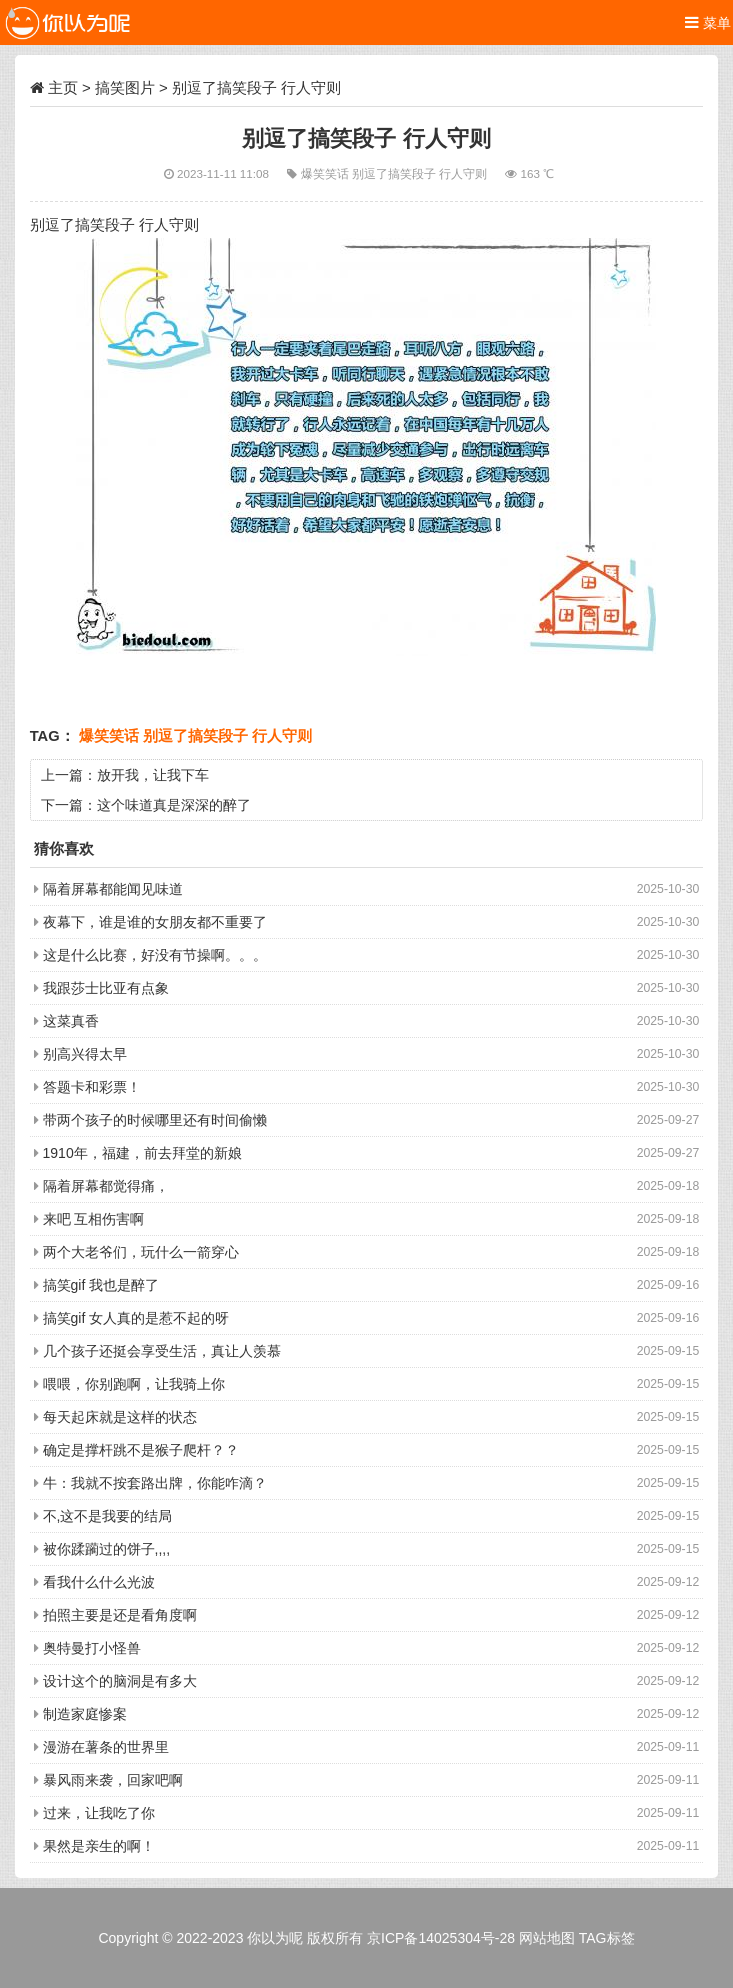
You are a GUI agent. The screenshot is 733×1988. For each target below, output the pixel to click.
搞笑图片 (125, 87)
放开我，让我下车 (153, 775)
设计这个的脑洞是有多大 (120, 1681)
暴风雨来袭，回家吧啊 (113, 1780)
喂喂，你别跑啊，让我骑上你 (134, 1384)
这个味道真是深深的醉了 (174, 805)
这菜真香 (71, 1021)
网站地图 (547, 1938)
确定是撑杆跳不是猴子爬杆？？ (141, 1450)
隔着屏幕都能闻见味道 (113, 889)
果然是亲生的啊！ (99, 1846)
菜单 (708, 22)
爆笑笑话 (326, 173)
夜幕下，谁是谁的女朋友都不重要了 (155, 922)
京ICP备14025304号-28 (441, 1938)
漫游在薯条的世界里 (106, 1747)
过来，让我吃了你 (99, 1813)
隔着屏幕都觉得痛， (106, 1186)
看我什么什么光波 (99, 1582)
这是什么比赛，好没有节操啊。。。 (155, 955)
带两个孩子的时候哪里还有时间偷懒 (155, 1120)
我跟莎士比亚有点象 (106, 988)
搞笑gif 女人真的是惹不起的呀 (136, 1318)
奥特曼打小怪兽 (92, 1648)
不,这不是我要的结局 (108, 1516)
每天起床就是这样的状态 (120, 1417)
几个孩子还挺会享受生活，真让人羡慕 (162, 1351)
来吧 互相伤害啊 (94, 1219)
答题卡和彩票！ (92, 1087)
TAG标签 (607, 1938)
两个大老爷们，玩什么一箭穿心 (141, 1252)
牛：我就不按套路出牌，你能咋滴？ (155, 1483)
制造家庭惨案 (85, 1714)
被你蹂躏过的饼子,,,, (107, 1549)
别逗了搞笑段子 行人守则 (421, 173)
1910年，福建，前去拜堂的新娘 (142, 1153)
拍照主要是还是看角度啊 (120, 1615)
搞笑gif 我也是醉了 (101, 1285)
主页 (63, 87)
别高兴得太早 (85, 1054)
